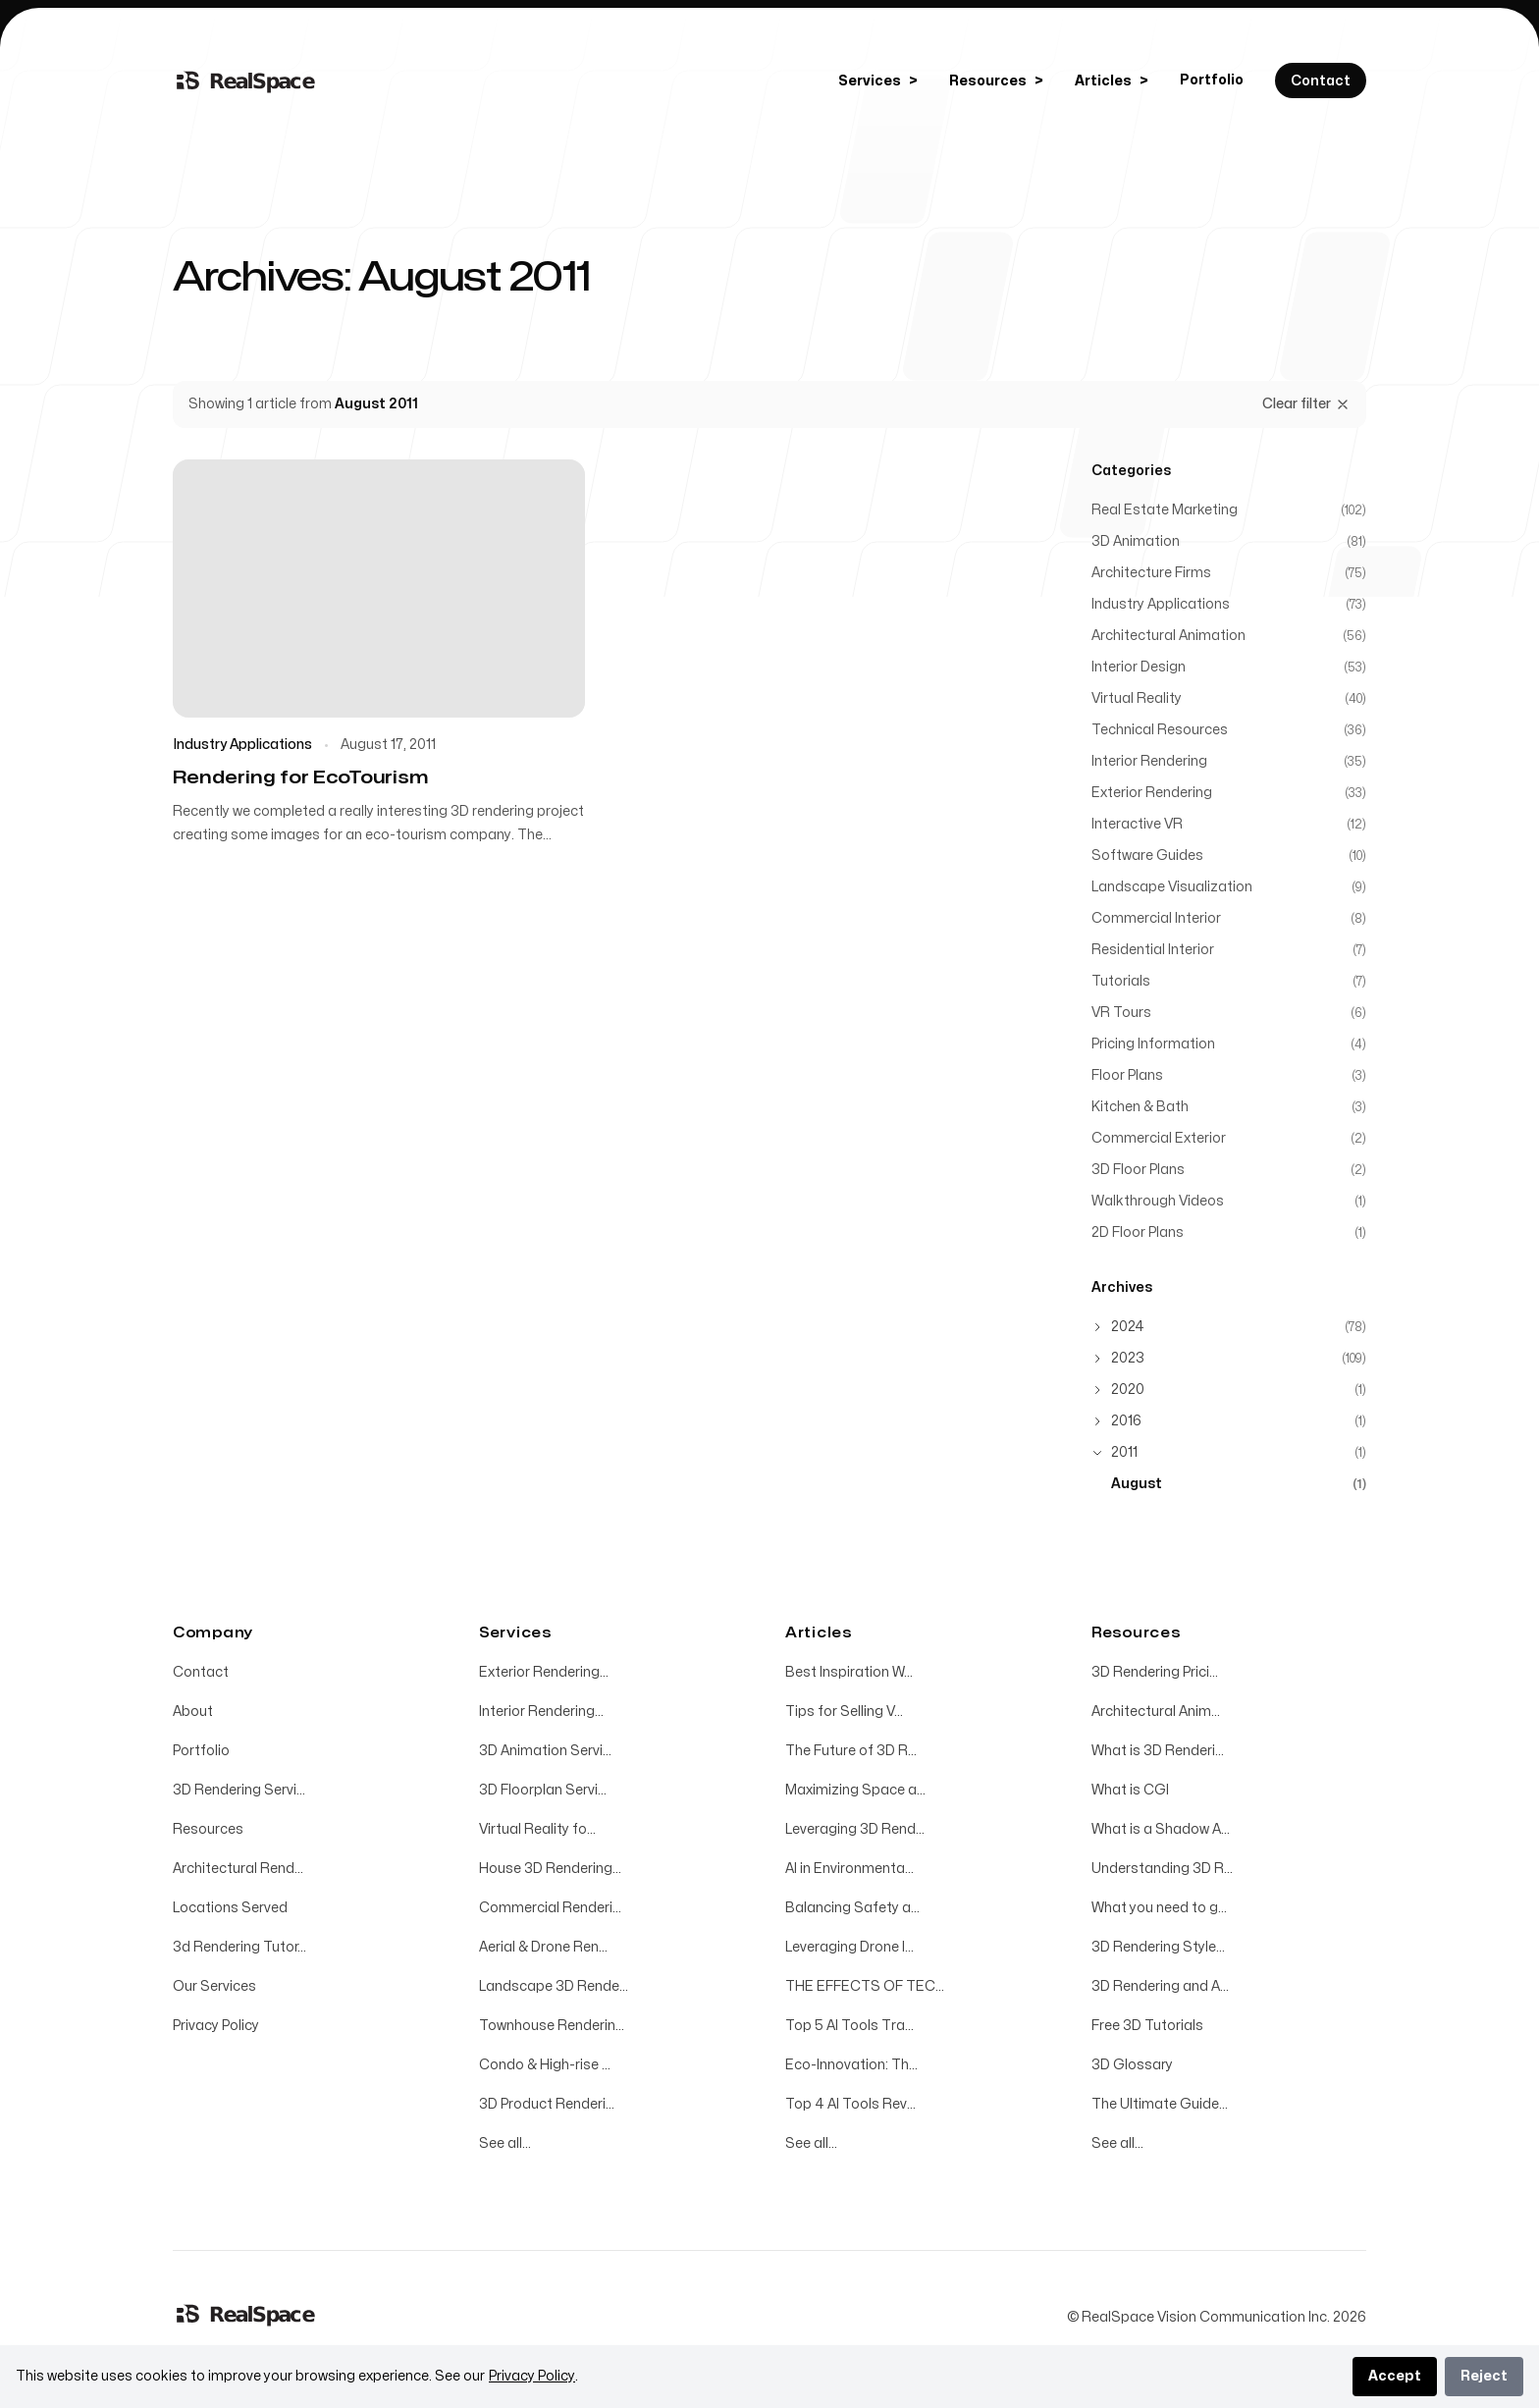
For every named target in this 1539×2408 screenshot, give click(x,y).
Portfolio (1212, 80)
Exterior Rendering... (544, 1672)
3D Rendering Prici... (1154, 1672)
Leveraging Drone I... (849, 1947)
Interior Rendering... (541, 1711)
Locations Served (230, 1907)
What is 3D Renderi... (1157, 1750)
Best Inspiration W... (849, 1672)
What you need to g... (1159, 1907)
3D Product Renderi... (546, 2104)
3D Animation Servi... (545, 1750)
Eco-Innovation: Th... (851, 2065)
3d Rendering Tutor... (239, 1947)
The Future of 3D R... (851, 1750)
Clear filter (1306, 404)
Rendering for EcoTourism (300, 778)
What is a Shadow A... (1160, 1829)
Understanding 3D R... (1162, 1868)
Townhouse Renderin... (551, 2025)
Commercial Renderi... (550, 1907)
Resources (208, 1829)
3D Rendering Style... (1158, 1947)
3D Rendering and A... (1160, 1986)
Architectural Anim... (1155, 1711)
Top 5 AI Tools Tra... (849, 2025)
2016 (1126, 1421)
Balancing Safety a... (852, 1907)
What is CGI (1130, 1790)
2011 (1124, 1452)
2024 (1127, 1326)
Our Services (214, 1986)
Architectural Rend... (238, 1868)
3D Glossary (1132, 2065)
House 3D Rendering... (550, 1868)
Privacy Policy (216, 2025)
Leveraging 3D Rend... (855, 1829)
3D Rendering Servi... (239, 1790)
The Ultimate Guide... (1159, 2104)
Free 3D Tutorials (1147, 2025)
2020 (1127, 1389)
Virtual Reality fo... (537, 1829)
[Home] (246, 80)
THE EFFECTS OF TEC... (864, 1986)
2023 (1127, 1358)
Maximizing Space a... (855, 1790)
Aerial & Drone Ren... (543, 1947)
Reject (1484, 2376)
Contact (201, 1672)
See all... (505, 2143)
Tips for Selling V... (844, 1711)
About (193, 1711)
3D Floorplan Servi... (543, 1790)
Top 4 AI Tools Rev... (850, 2104)
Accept (1394, 2376)
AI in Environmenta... (849, 1868)
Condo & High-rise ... (544, 2065)
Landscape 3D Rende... (553, 1986)
